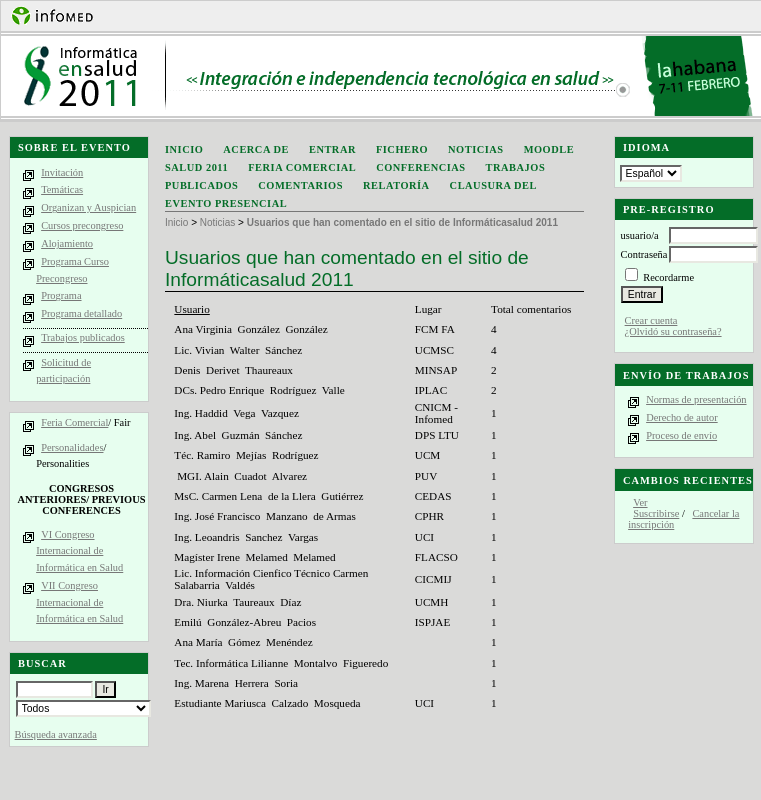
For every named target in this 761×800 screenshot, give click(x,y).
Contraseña (644, 254)
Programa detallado (81, 313)
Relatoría (396, 185)
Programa (61, 295)
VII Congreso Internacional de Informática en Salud (79, 602)
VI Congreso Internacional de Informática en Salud (79, 551)
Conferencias (420, 167)
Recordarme (668, 277)
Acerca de (256, 149)
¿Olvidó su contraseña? (673, 331)
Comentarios (300, 185)
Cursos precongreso (82, 225)
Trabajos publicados (83, 337)
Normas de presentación (696, 399)
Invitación (62, 172)
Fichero (402, 149)
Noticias (476, 149)
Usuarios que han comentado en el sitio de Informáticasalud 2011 (402, 222)
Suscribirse (656, 513)
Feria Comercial (74, 422)
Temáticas (62, 189)
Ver (640, 502)
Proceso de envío (681, 435)
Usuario (191, 309)
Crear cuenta (651, 320)
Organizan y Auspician (88, 207)
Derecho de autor (682, 417)
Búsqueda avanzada (56, 734)
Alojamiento (67, 243)
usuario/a (640, 235)
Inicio (184, 149)
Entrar (332, 149)
